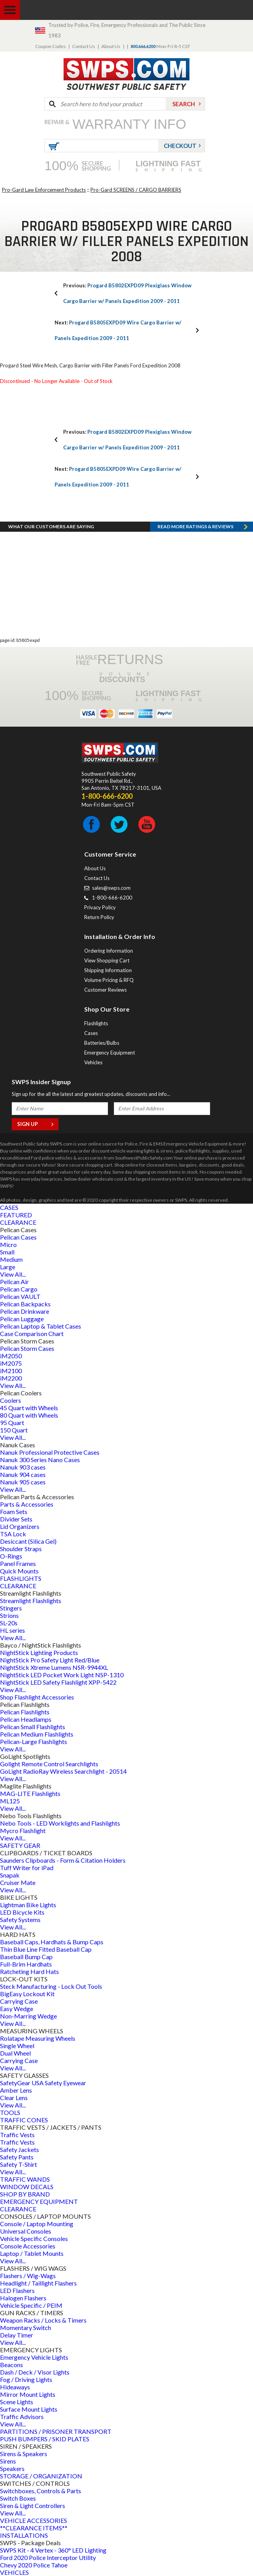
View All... (13, 1274)
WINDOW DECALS (26, 2186)
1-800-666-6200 (112, 897)
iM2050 (11, 1355)
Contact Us (83, 46)
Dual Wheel (15, 2053)
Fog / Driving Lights (26, 2379)
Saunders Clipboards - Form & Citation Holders (63, 1860)
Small (7, 1252)
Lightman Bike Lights (28, 1904)
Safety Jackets (19, 2149)
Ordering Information (108, 951)
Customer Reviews (105, 990)
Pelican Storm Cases (27, 1348)
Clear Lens (14, 2097)
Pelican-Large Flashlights (33, 1741)
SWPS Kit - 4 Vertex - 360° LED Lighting (53, 2550)
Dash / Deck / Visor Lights (34, 2372)
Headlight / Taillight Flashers (38, 2283)
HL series (12, 1630)
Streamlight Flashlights (30, 1600)
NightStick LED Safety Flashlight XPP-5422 (58, 1682)
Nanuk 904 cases (23, 1474)
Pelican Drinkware (24, 1311)
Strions (9, 1615)
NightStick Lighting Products (39, 1652)
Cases (91, 1033)
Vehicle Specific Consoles (34, 2238)
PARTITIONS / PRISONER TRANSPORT (55, 2431)
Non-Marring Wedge (28, 2016)
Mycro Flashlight (23, 1830)
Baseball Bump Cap (26, 1956)
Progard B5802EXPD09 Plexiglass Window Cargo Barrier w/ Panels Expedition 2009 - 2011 (127, 293)
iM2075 (11, 1363)
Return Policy (99, 917)
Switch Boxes (18, 2498)
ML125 (10, 1801)
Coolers (10, 1400)
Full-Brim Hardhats (26, 1964)
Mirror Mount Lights (27, 2394)
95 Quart (12, 1422)
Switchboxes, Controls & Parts (40, 2490)
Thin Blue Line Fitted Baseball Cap (46, 1949)
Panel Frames (18, 1563)
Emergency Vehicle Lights (34, 2357)
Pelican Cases (18, 1237)
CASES (9, 1207)
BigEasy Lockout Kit (27, 1993)
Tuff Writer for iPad (26, 1867)
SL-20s (9, 1622)
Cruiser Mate (17, 1882)
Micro (8, 1244)
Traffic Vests (17, 2134)
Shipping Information (108, 970)
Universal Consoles (25, 2231)
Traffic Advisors (22, 2416)
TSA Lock (13, 1533)
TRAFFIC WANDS (25, 2179)
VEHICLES (14, 2572)
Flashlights (96, 1023)
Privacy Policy (100, 907)
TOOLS (10, 2112)
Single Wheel (17, 2045)
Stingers (11, 1608)
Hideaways (15, 2387)
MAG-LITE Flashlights (30, 1793)
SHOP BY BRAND (25, 2194)
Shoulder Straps (21, 1548)
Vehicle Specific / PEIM (31, 2305)
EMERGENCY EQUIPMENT (39, 2201)
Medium (11, 1259)
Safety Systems (20, 1919)
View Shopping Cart (106, 960)
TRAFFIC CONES (24, 2120)
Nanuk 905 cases (23, 1482)
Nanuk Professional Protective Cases (49, 1452)
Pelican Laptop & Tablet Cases (40, 1326)
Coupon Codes (50, 46)
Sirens (8, 2461)
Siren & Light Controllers (32, 2505)
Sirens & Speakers (23, 2453)
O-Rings (11, 1556)
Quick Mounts (19, 1571)
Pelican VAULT (20, 1296)
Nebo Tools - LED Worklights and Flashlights (60, 1823)
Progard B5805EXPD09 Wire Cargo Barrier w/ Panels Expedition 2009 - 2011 (118, 330)
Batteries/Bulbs (101, 1043)
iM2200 (11, 1378)
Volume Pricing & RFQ (109, 980)
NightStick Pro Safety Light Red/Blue (49, 1660)
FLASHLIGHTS (20, 1578)
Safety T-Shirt (18, 2164)
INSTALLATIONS (24, 2535)
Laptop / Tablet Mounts (32, 2253)
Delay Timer (16, 2335)
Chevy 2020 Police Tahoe (33, 2565)
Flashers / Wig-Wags (28, 2275)
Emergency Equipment (109, 1052)
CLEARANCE (18, 1222)
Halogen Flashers (23, 2298)
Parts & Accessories (26, 1504)
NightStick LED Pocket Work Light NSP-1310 (62, 1674)
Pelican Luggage (22, 1318)
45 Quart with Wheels (29, 1407)
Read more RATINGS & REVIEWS (195, 526)
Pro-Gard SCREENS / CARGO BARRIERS (135, 190)
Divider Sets (16, 1519)
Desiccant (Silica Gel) (28, 1541)
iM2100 (11, 1370)
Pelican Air (14, 1281)
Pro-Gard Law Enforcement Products (44, 190)
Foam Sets (13, 1511)
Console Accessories (27, 2246)
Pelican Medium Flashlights (36, 1734)
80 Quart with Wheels (29, 1415)
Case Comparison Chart (32, 1333)
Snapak (9, 1875)
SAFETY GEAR (20, 1845)
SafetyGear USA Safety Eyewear (43, 2082)
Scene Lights (16, 2401)
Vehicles (93, 1062)
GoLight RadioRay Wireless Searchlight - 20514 (63, 1771)
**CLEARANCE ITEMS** (33, 2527)
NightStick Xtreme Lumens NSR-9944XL (54, 1667)
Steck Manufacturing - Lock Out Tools (51, 1986)
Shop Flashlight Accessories (37, 1697)
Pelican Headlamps (25, 1719)
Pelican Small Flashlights (32, 1726)
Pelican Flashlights (25, 1712)
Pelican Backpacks (25, 1304)
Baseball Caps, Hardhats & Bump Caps (51, 1941)
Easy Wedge (16, 2008)
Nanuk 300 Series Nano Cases (40, 1459)
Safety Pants (17, 2157)
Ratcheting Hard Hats (29, 1971)
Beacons (11, 2364)
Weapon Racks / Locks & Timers (43, 2320)
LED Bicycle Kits (22, 1912)
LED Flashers (17, 2290)
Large (7, 1266)
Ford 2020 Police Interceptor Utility (48, 2557)
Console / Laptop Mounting (36, 2223)
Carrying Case (19, 2001)
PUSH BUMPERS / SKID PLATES (44, 2438)
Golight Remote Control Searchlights (49, 1763)
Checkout (180, 145)
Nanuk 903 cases (23, 1467)
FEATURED (16, 1215)
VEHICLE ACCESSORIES (33, 2520)
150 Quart (14, 1430)
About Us (110, 46)
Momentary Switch (25, 2327)
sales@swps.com (111, 888)
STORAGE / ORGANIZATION (41, 2476)
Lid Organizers (19, 1526)
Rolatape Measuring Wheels (37, 2038)
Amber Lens (16, 2090)
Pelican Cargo (18, 1289)
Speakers (12, 2468)
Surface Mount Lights (28, 2409)
